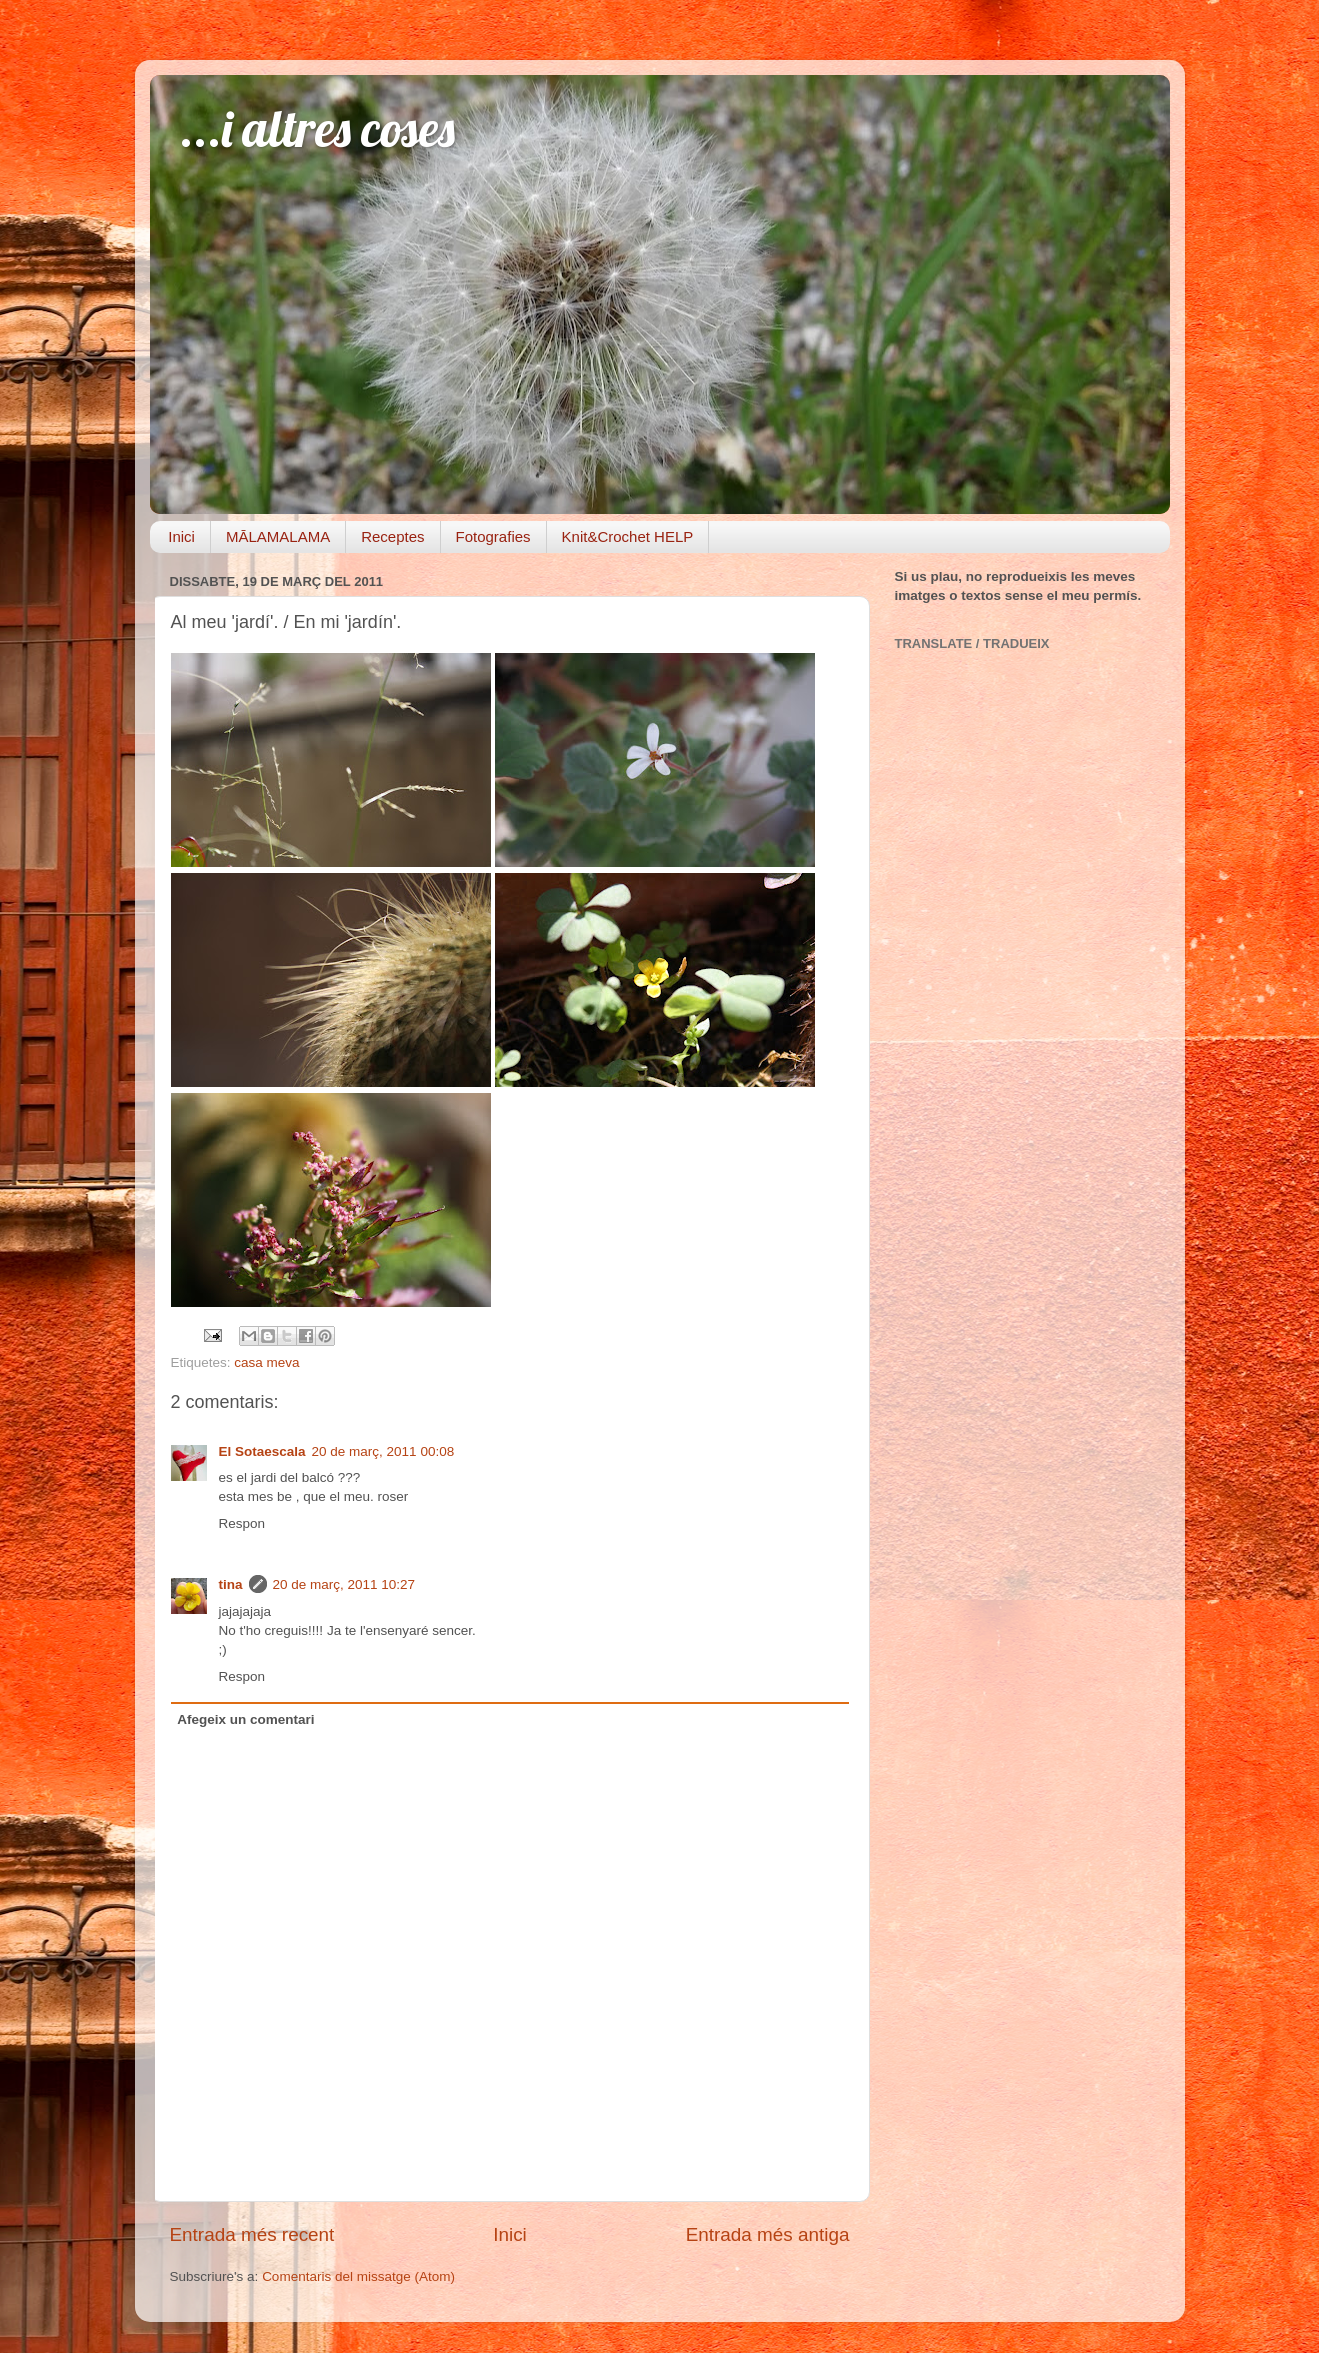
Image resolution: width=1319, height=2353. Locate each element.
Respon (242, 1523)
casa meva (266, 1362)
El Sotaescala (262, 1451)
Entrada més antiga (768, 2234)
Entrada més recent (252, 2234)
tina (231, 1584)
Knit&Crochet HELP (628, 536)
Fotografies (493, 536)
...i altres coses (317, 128)
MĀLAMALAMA (278, 536)
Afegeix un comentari (245, 1719)
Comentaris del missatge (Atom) (358, 2276)
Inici (181, 536)
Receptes (392, 536)
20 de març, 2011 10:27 (344, 1584)
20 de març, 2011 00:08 (383, 1451)
